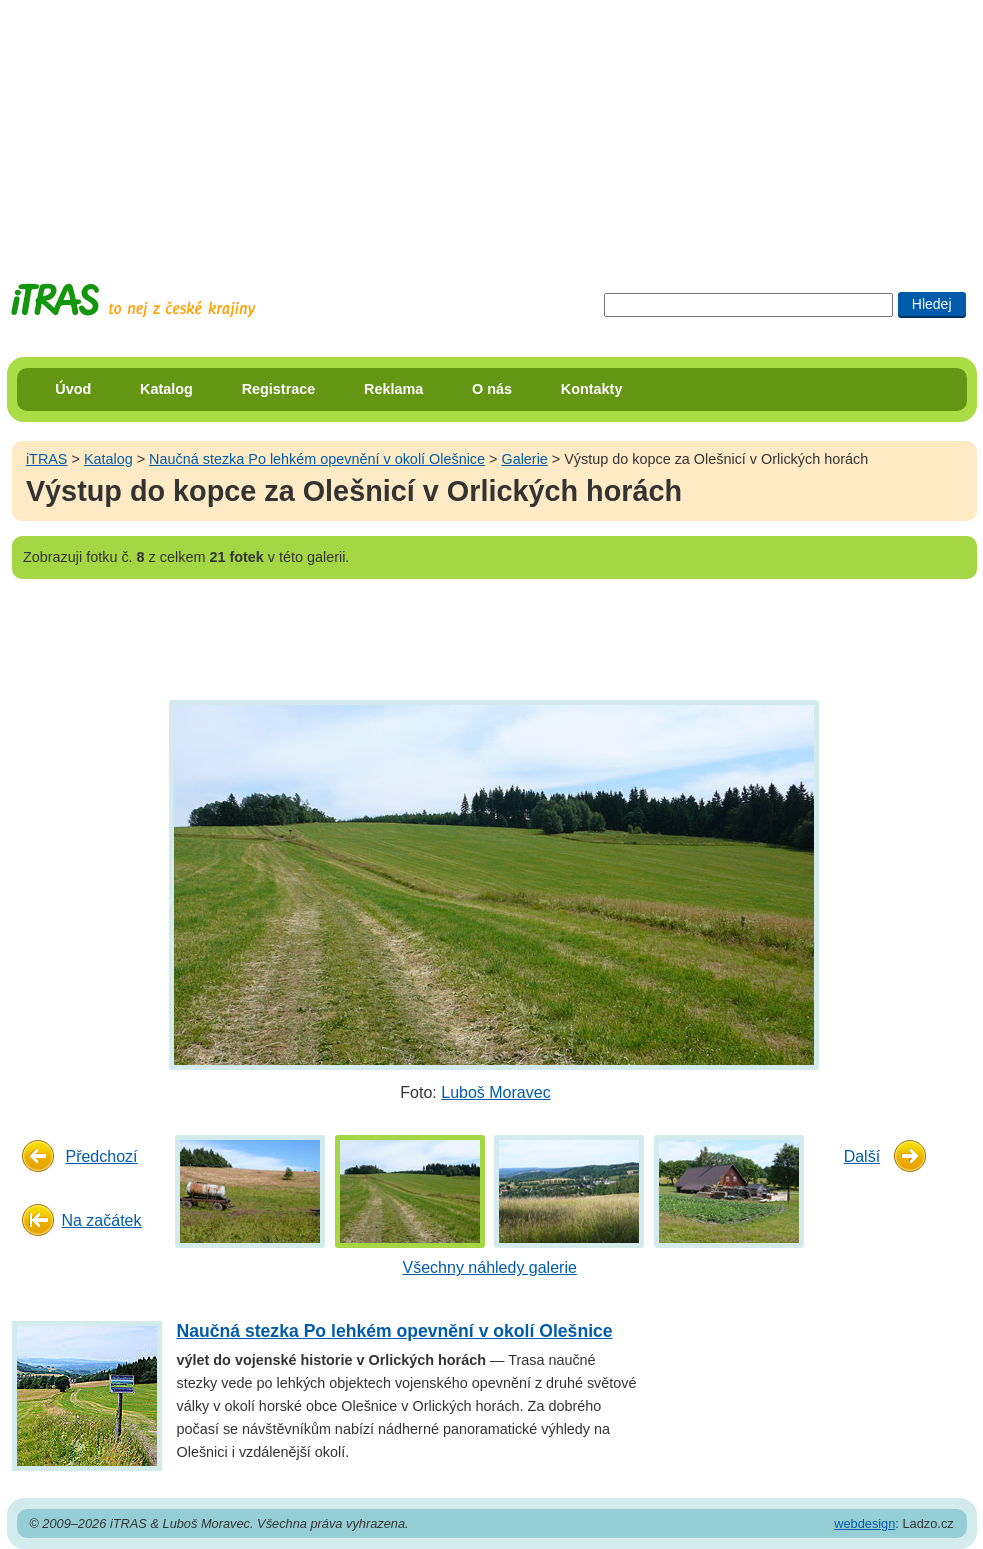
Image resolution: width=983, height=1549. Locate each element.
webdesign (864, 1523)
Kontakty (592, 389)
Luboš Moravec (495, 1092)
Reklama (393, 389)
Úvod (73, 389)
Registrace (279, 389)
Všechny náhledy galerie (490, 1267)
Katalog (166, 389)
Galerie (524, 459)
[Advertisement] (492, 125)
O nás (492, 389)
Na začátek (101, 1220)
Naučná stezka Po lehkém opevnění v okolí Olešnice (317, 459)
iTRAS (47, 459)
